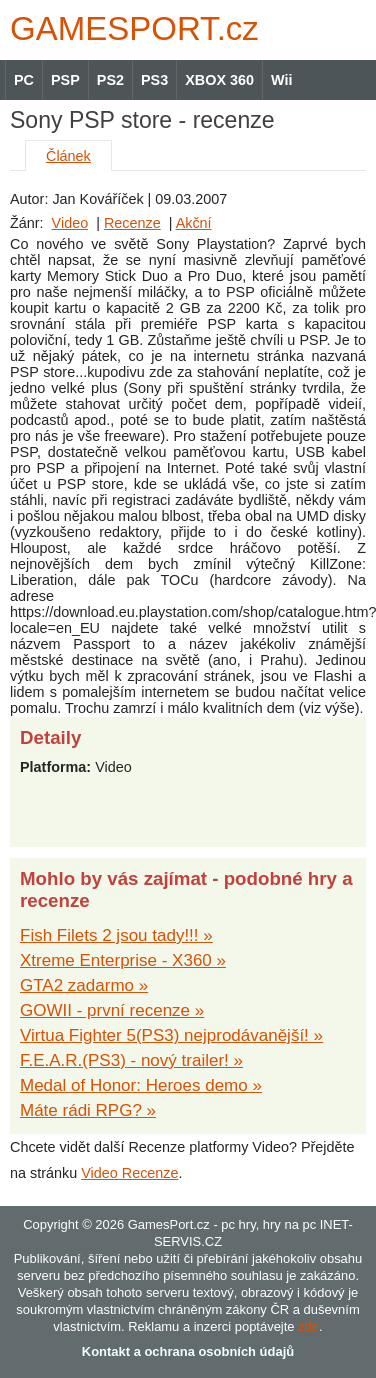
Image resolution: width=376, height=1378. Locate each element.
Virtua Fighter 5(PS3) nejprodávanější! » (171, 1035)
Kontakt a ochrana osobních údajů (188, 1351)
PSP (65, 80)
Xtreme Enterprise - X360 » (123, 960)
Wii (281, 80)
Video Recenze (129, 1173)
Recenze (132, 223)
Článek (68, 156)
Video (70, 223)
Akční (194, 223)
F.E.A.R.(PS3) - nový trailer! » (131, 1060)
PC (24, 80)
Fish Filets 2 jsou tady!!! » (116, 935)
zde (308, 1326)
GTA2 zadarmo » (84, 985)
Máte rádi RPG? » (88, 1110)
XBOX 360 (219, 80)
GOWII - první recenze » (112, 1010)
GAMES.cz (130, 28)
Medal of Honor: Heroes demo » (141, 1085)
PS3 (154, 80)
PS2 (110, 80)
